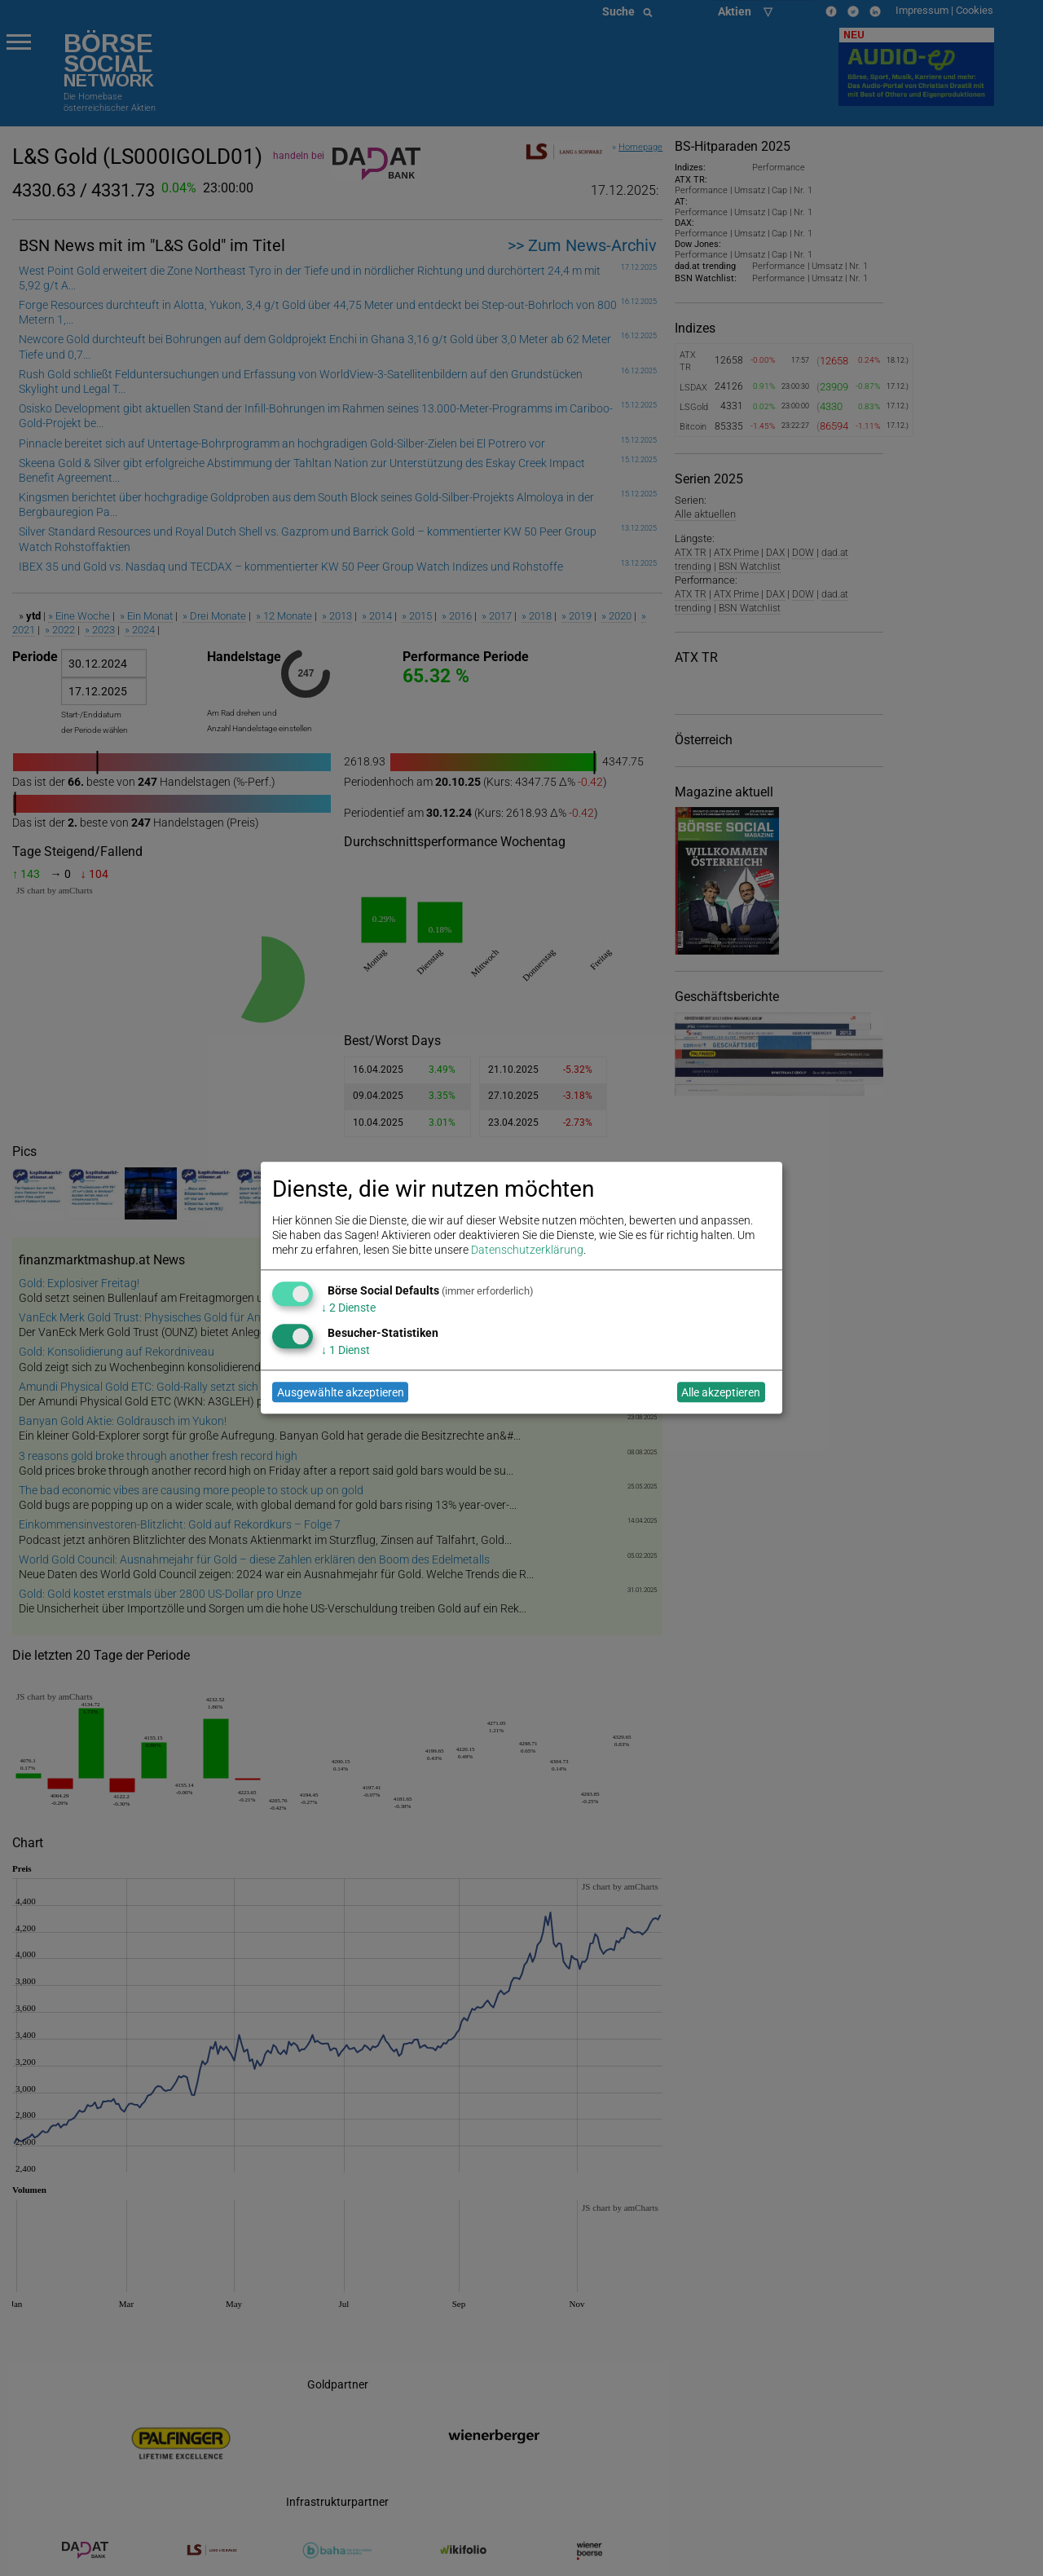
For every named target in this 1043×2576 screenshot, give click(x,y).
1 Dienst (345, 1349)
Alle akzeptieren (720, 1392)
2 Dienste (348, 1307)
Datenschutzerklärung (527, 1250)
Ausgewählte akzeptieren (340, 1392)
